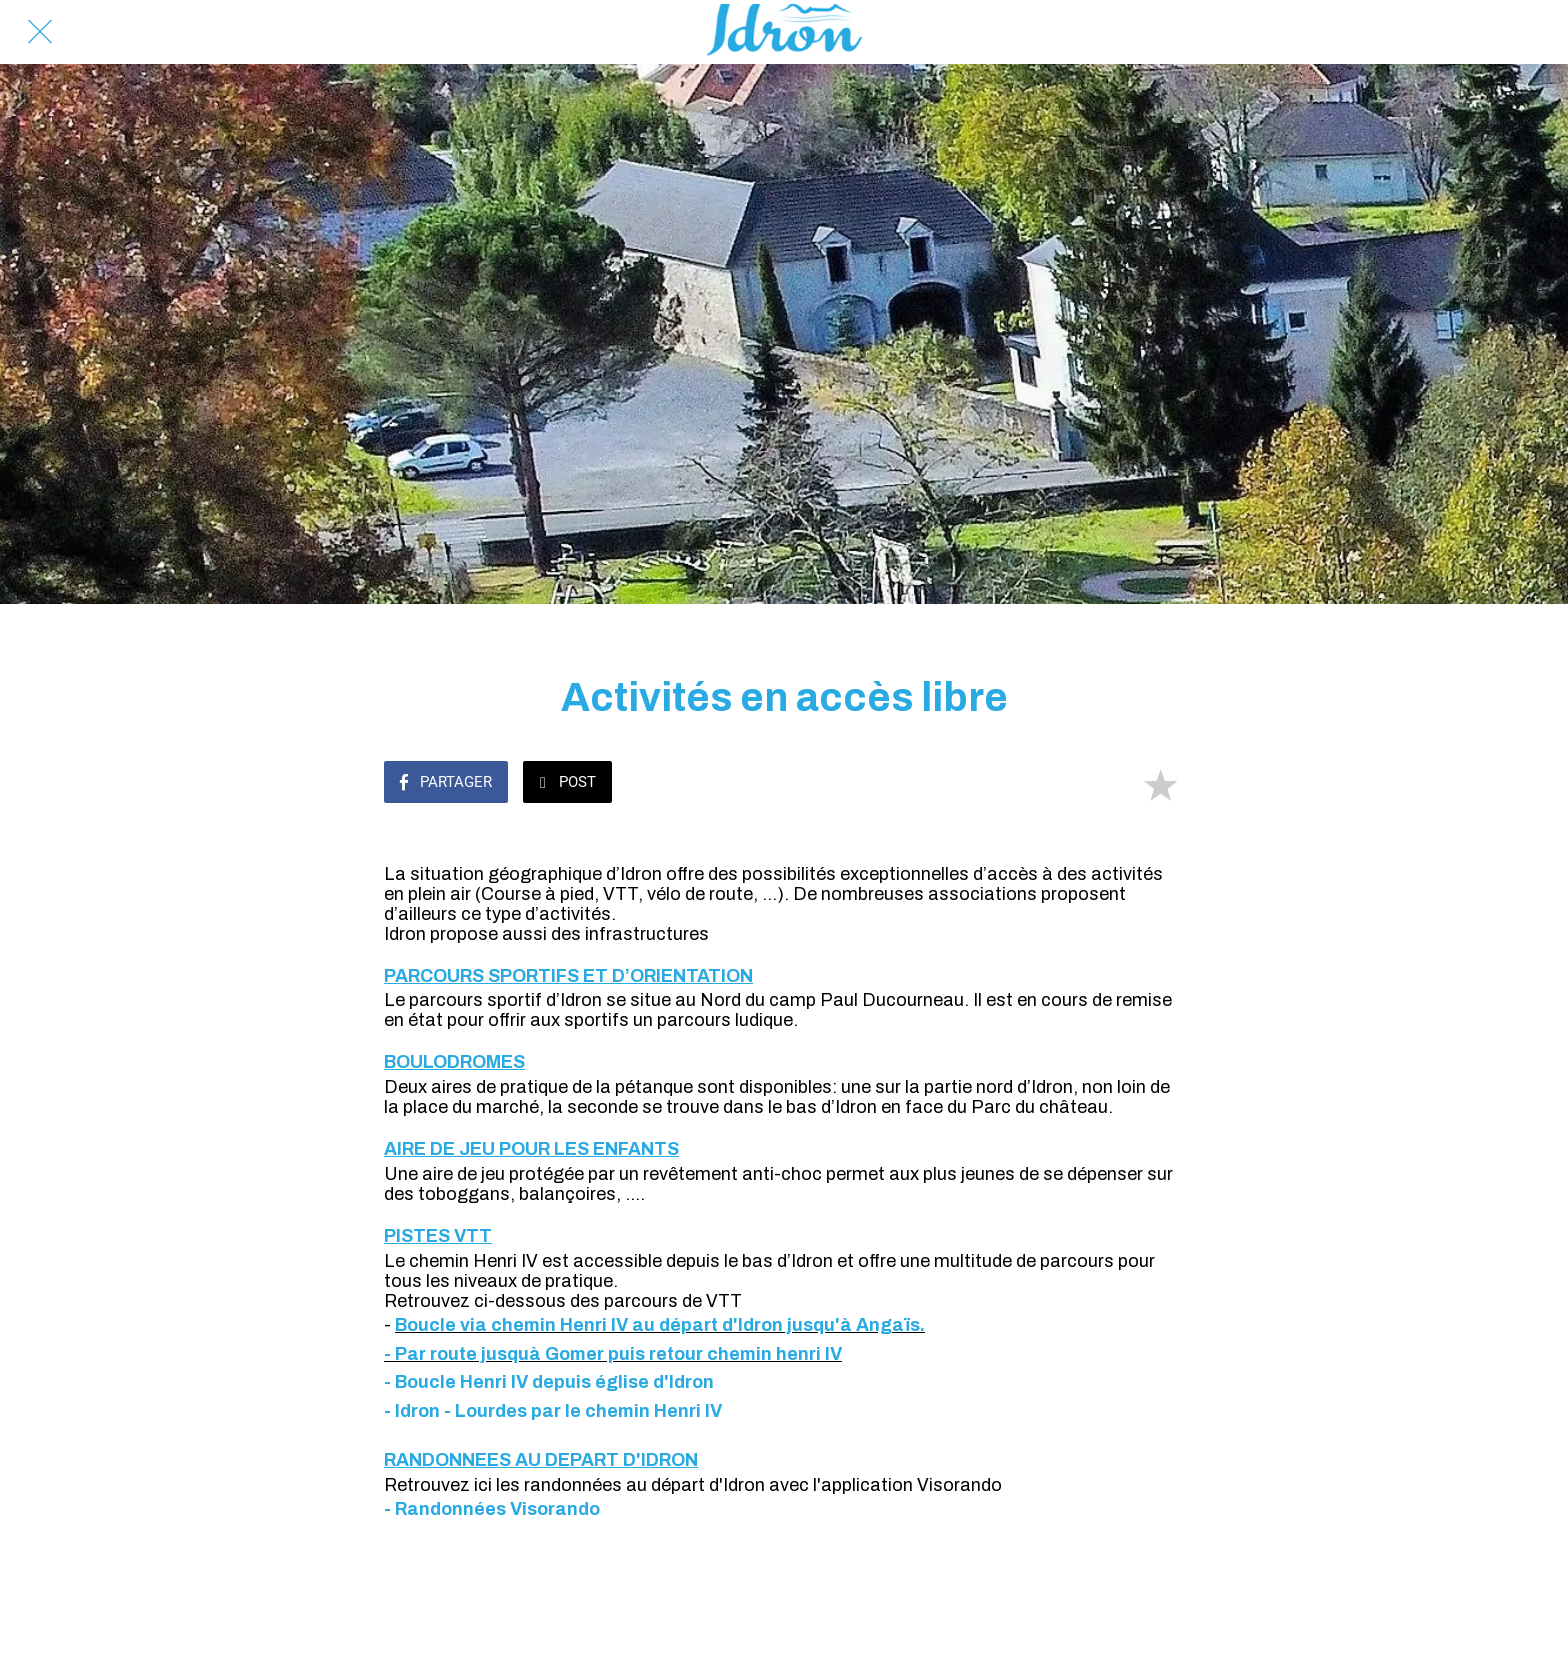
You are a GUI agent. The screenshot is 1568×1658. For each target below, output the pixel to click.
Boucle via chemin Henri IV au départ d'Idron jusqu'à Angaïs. (660, 1325)
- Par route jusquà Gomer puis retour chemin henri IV (613, 1354)
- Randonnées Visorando (492, 1509)
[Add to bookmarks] (1160, 784)
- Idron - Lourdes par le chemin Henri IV (553, 1411)
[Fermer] (40, 32)
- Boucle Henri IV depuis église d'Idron (549, 1382)
